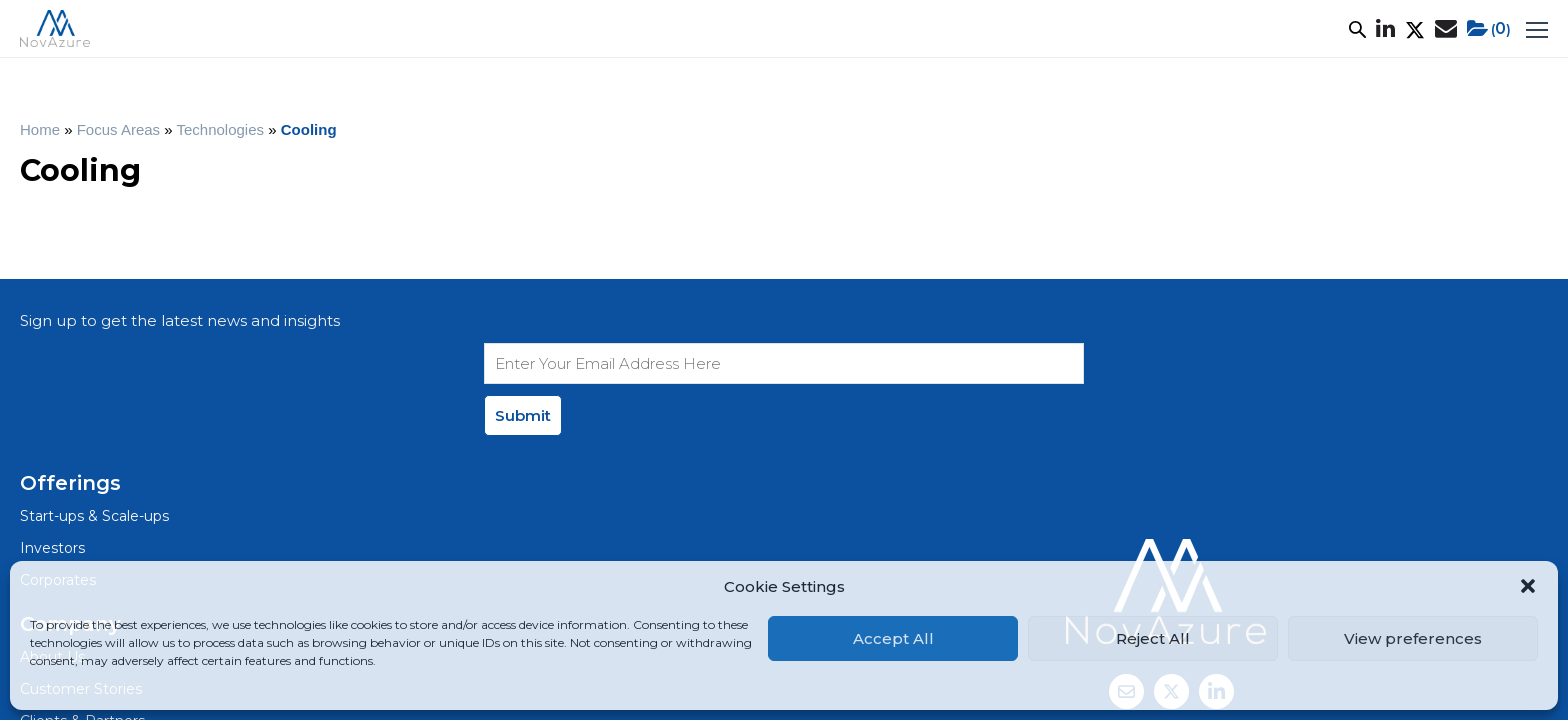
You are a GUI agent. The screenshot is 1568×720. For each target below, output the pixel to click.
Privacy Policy (182, 497)
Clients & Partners (706, 442)
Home (80, 144)
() (1423, 36)
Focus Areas (651, 36)
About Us (264, 36)
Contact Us (681, 510)
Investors (384, 408)
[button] (1528, 586)
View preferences (1413, 638)
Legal (89, 497)
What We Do (374, 36)
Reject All (1153, 638)
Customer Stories (514, 36)
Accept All (893, 638)
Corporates (392, 442)
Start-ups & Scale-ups (431, 374)
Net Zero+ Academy (1048, 36)
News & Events (890, 36)
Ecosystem (765, 36)
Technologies (260, 144)
